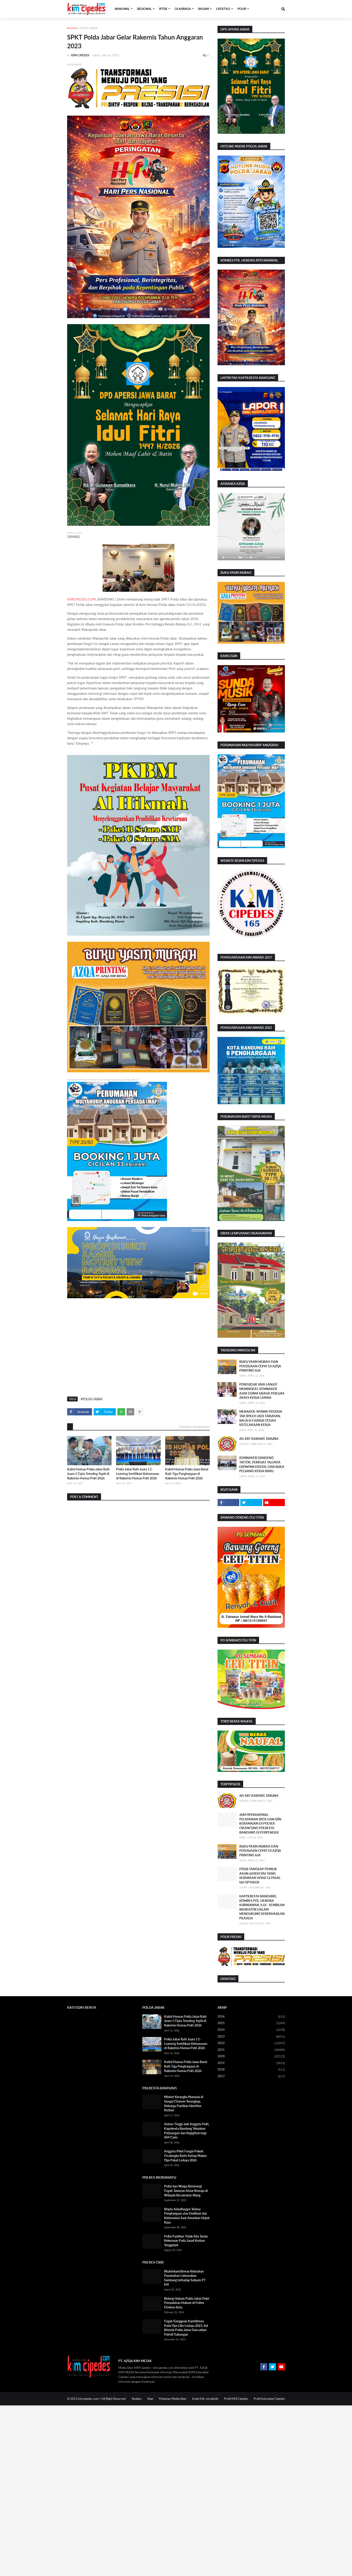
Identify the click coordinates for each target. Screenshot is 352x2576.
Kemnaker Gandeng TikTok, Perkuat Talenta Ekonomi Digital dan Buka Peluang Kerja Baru (261, 1464)
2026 (251, 2017)
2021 (251, 2050)
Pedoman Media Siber (173, 2398)
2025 (251, 2023)
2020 (251, 2056)
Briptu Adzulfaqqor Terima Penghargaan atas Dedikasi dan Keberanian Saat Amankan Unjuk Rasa (186, 2215)
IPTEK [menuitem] (163, 9)
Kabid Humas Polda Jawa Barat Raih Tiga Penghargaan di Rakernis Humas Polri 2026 (186, 1473)
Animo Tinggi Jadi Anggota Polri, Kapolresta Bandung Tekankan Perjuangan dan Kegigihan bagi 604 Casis (186, 2130)
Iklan (150, 2398)
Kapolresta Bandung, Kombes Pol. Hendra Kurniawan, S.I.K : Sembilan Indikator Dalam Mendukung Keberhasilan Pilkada (262, 1907)
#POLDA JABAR (91, 1399)
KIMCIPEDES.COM (81, 599)
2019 (251, 2063)
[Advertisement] (138, 1347)
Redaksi (137, 2398)
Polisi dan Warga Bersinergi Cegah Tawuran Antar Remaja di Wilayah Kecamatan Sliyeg (186, 2190)
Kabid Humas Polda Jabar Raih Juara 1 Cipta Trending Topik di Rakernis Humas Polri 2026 (88, 1473)
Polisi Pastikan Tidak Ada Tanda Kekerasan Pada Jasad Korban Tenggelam (186, 2240)
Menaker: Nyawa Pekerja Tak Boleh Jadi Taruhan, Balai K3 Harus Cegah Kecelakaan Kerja (260, 1418)
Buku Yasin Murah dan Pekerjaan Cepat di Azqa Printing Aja (260, 1366)
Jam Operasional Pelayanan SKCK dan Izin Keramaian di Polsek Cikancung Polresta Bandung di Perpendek (260, 1823)
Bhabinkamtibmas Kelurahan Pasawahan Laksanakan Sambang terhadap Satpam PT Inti (185, 2277)
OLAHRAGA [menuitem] (183, 9)
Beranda (72, 28)
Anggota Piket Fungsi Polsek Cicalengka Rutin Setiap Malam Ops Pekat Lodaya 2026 (185, 2155)
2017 (251, 2076)
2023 (251, 2037)
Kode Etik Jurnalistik (205, 2398)
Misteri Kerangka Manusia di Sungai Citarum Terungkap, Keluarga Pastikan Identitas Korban (183, 2103)
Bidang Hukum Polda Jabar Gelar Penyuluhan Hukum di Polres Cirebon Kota (186, 2303)
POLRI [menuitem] (242, 9)
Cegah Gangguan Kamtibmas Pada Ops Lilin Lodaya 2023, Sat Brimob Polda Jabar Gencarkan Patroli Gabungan (186, 2327)
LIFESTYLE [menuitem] (223, 9)
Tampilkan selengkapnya (194, 1426)
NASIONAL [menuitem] (122, 9)
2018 (251, 2070)
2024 (251, 2030)
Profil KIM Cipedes (236, 2398)
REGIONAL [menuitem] (144, 9)
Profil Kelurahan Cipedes (269, 2398)
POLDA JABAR (89, 28)
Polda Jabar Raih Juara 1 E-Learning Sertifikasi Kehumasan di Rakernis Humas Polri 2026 (137, 1473)
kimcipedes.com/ (89, 2398)
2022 (251, 2043)
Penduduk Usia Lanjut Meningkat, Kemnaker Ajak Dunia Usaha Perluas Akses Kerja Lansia (261, 1390)
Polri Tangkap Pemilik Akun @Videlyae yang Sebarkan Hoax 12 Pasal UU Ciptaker (260, 1875)
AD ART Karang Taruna (258, 1439)
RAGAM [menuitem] (203, 9)
